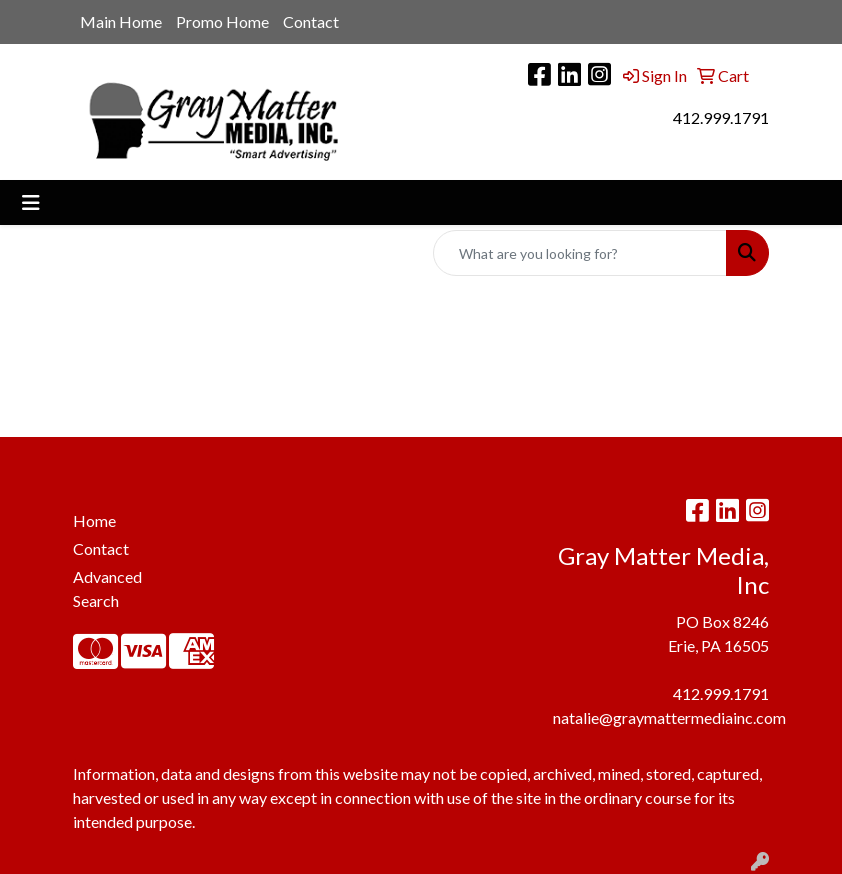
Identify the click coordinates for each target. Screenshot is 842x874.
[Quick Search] (580, 253)
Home (94, 520)
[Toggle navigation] (31, 202)
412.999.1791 (721, 117)
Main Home (121, 21)
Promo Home (222, 21)
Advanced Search (107, 588)
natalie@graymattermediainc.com (669, 717)
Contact (311, 21)
